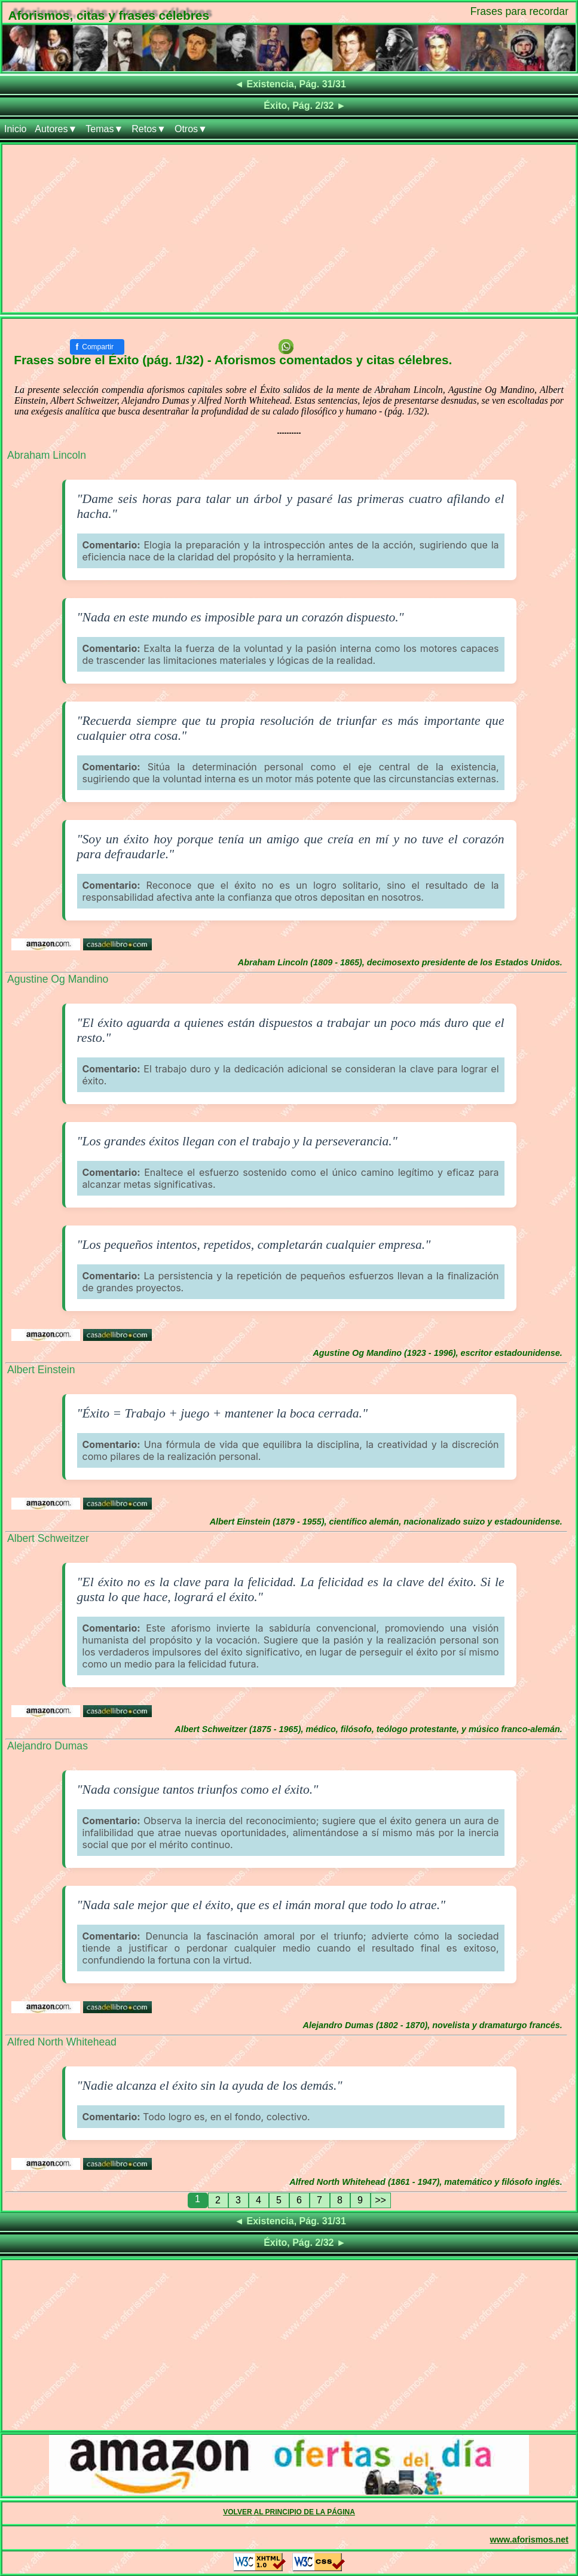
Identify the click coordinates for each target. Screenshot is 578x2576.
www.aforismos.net (529, 2539)
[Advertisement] (289, 228)
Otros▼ (191, 129)
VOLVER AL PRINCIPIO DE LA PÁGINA (289, 2512)
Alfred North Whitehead (62, 2042)
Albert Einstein (41, 1370)
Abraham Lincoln (46, 455)
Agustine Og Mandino (57, 979)
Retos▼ (148, 129)
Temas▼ (104, 129)
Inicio (15, 129)
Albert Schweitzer (48, 1538)
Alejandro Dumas (47, 1746)
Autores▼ (56, 129)
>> (380, 2200)
